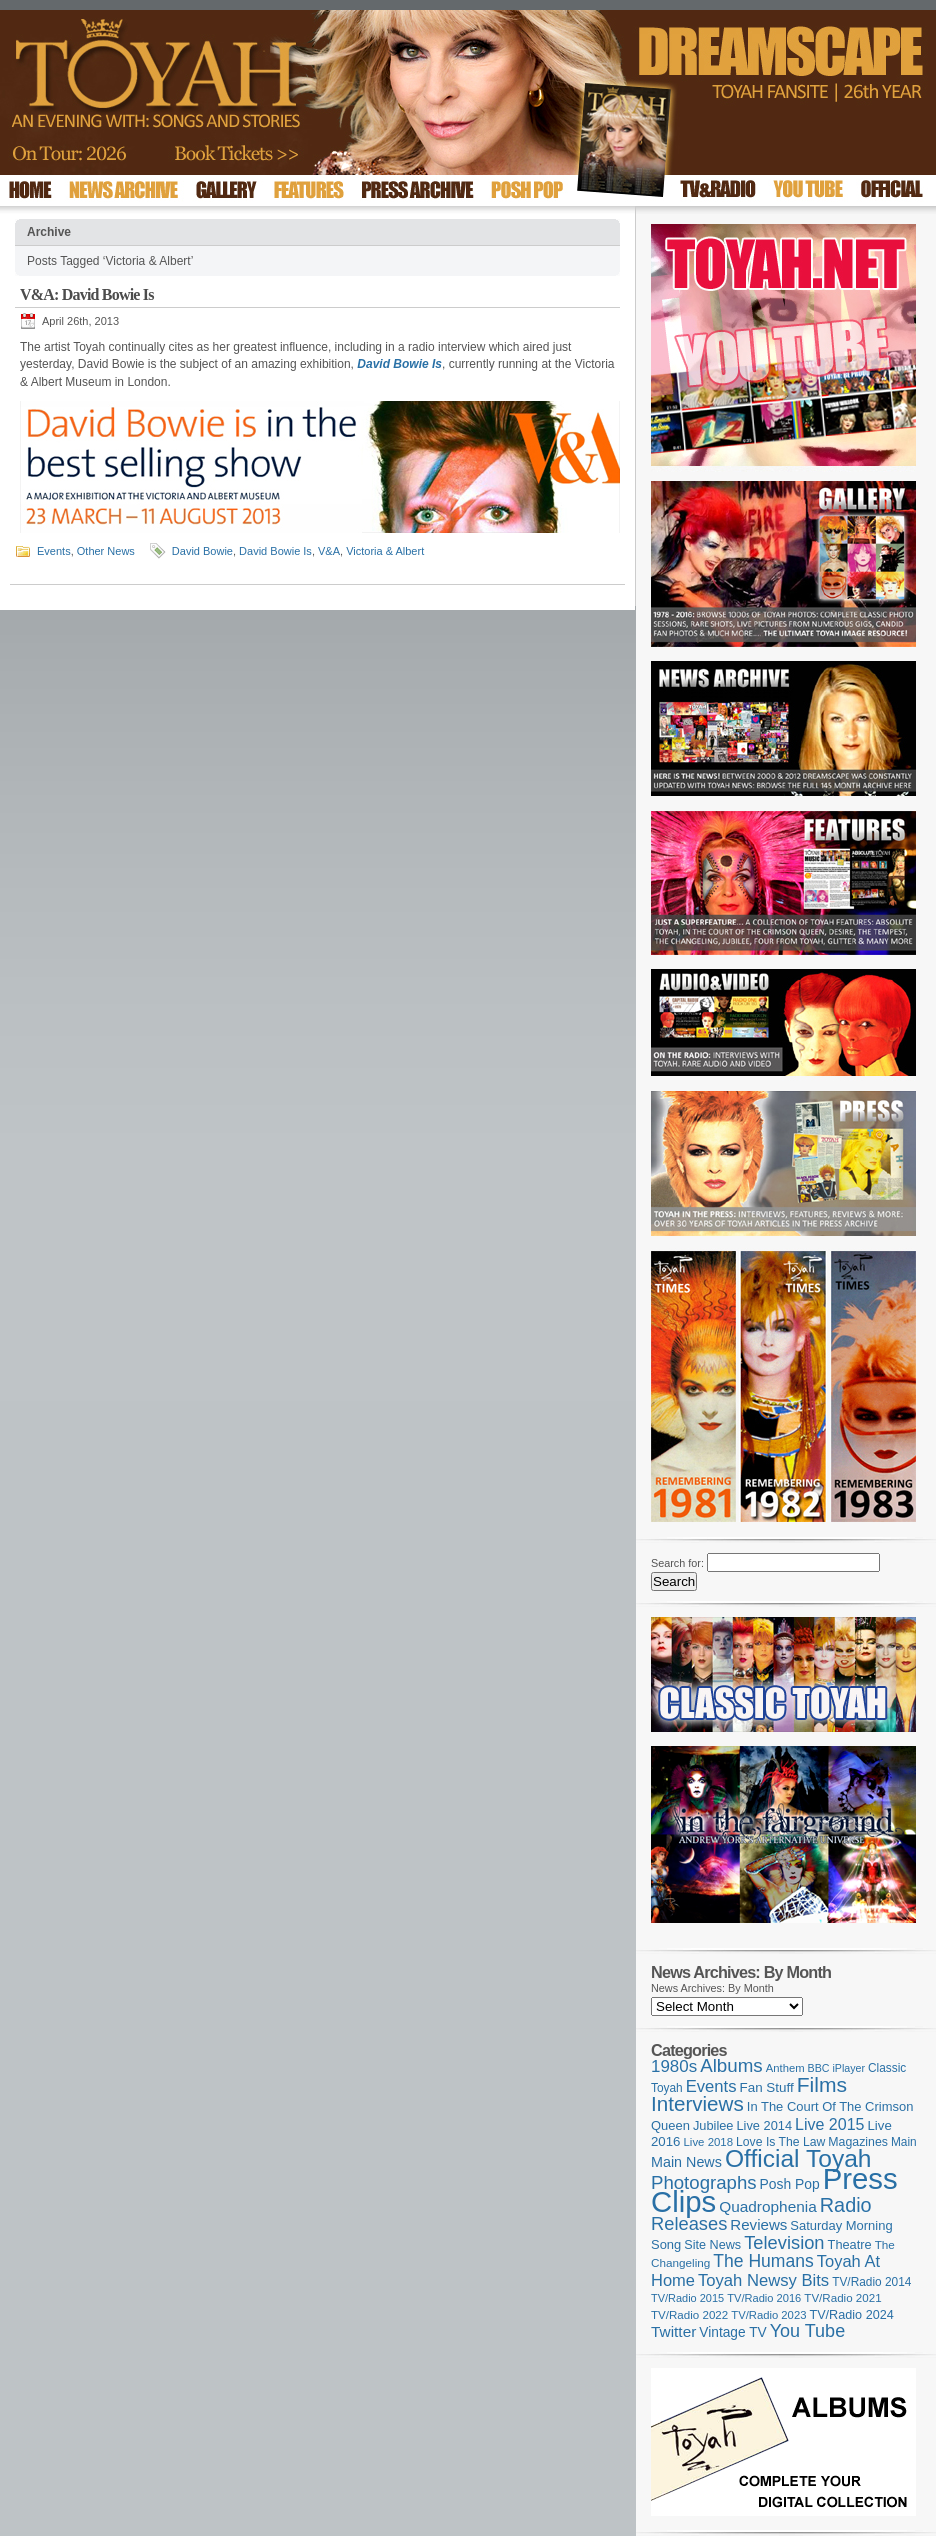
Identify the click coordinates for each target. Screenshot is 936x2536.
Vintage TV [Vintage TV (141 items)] (732, 2332)
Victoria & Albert (385, 551)
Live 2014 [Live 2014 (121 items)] (765, 2125)
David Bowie (202, 551)
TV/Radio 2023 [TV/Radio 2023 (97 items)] (768, 2315)
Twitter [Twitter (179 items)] (673, 2331)
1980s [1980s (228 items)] (674, 2066)
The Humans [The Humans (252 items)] (763, 2261)
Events (54, 551)
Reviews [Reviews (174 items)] (758, 2224)
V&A (329, 551)
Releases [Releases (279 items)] (689, 2223)
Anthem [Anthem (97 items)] (785, 2068)
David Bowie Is (399, 364)
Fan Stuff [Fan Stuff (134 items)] (767, 2087)
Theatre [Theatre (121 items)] (850, 2244)
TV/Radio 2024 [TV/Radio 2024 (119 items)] (851, 2315)
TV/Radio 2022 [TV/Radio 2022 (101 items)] (689, 2315)
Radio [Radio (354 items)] (846, 2205)
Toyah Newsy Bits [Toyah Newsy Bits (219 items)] (763, 2280)
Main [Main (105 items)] (904, 2142)
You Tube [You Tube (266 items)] (807, 2331)
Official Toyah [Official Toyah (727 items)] (798, 2158)
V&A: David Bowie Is (87, 294)
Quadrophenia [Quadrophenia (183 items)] (768, 2206)
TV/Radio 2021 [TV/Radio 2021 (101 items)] (842, 2298)
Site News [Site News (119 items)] (712, 2245)
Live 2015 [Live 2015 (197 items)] (829, 2124)
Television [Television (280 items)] (784, 2242)
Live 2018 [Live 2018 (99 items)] (709, 2142)
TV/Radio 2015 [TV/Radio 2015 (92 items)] (687, 2298)
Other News (106, 551)
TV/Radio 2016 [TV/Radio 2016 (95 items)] (764, 2298)
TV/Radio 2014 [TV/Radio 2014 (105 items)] (871, 2282)
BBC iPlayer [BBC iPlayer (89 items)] (836, 2068)
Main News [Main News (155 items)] (686, 2162)
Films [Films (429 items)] (822, 2084)
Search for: (677, 1563)
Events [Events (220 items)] (711, 2086)
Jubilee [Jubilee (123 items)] (713, 2125)
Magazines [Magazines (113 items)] (858, 2142)
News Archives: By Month (712, 1988)
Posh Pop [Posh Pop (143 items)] (790, 2184)
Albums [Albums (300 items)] (731, 2065)
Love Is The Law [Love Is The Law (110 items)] (780, 2142)
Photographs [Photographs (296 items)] (704, 2182)
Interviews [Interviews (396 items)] (697, 2103)
